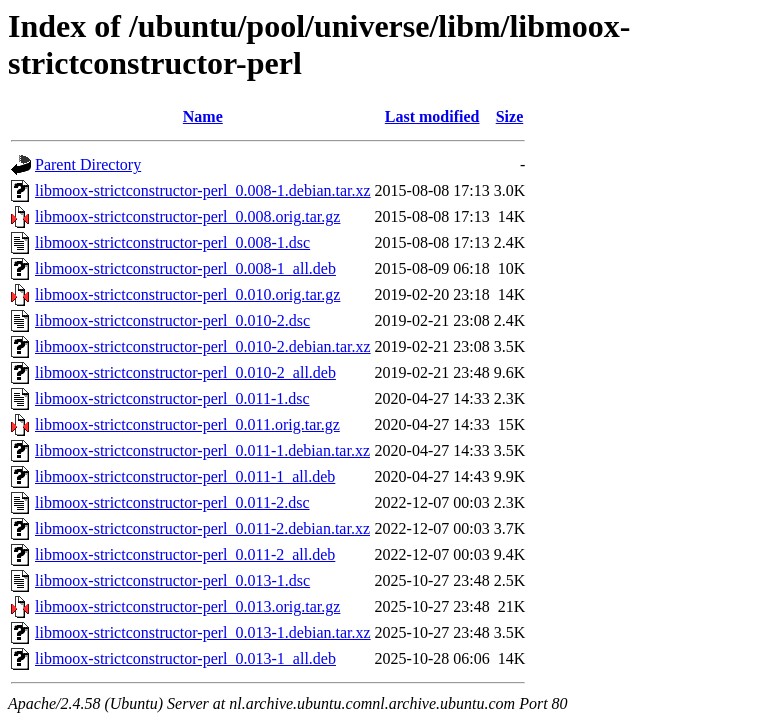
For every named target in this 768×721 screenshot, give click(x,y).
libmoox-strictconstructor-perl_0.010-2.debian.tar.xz (203, 346)
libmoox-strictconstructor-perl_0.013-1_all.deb (185, 658)
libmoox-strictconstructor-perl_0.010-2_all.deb (185, 372)
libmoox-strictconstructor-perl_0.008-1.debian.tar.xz (203, 190)
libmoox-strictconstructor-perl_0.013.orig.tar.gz (187, 606)
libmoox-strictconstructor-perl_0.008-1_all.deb (185, 268)
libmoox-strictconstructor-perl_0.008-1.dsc (172, 242)
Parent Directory (88, 164)
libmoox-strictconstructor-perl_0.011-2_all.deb (185, 554)
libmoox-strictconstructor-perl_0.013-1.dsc (172, 580)
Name (203, 116)
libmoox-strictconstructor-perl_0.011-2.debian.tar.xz (202, 528)
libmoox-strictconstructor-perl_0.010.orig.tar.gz (187, 294)
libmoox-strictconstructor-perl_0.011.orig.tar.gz (187, 424)
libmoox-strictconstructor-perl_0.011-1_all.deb (185, 476)
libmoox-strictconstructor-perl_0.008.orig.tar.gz (187, 216)
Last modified (432, 116)
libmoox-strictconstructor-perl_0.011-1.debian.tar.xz (202, 450)
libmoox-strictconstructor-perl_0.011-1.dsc (172, 398)
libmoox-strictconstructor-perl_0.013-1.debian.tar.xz (203, 632)
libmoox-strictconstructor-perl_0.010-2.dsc (172, 320)
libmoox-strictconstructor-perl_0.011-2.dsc (172, 502)
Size (510, 116)
